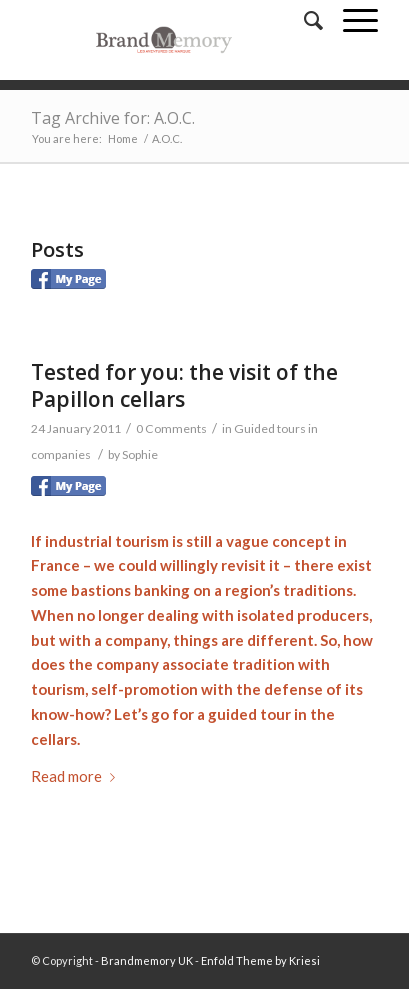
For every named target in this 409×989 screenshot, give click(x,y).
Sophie (140, 454)
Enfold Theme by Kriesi (260, 960)
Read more (77, 776)
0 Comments (171, 428)
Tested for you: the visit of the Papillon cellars (184, 385)
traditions (318, 590)
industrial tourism (107, 541)
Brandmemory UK (147, 960)
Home (123, 138)
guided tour (249, 714)
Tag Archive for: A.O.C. (113, 118)
